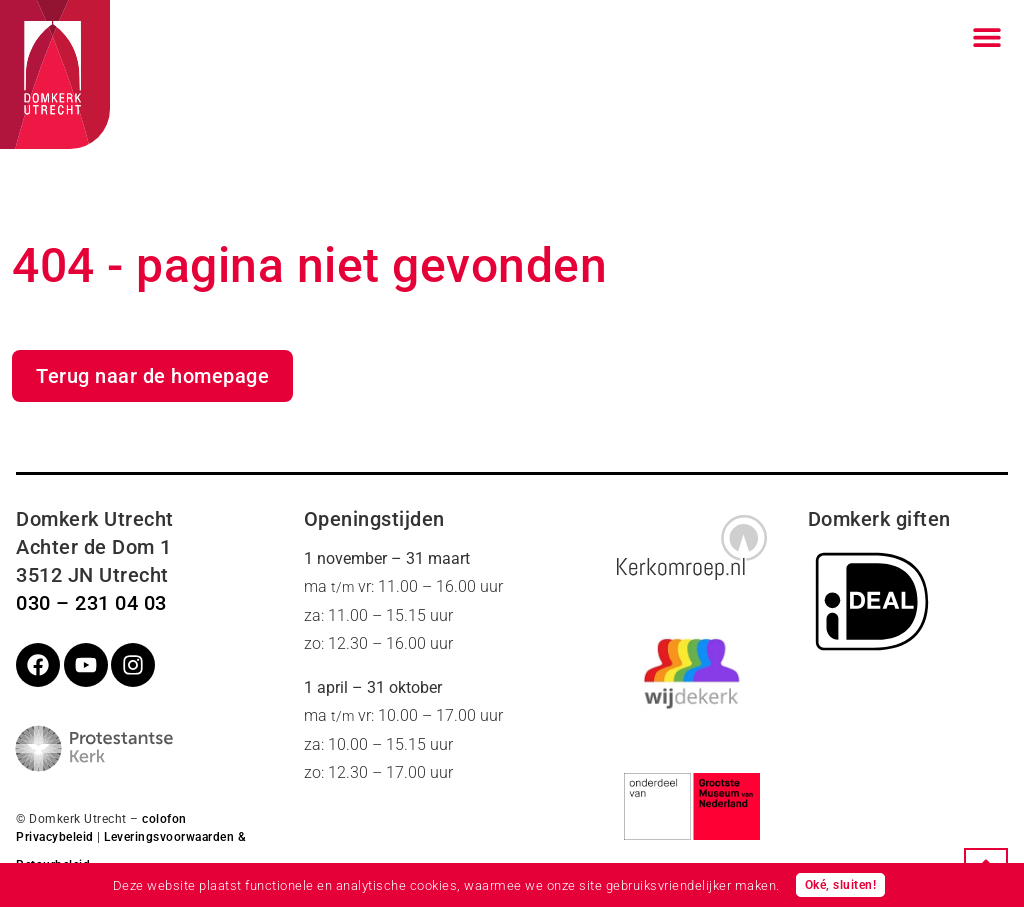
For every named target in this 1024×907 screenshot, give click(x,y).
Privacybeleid (55, 837)
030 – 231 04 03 (91, 603)
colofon (164, 819)
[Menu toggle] (987, 37)
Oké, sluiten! (841, 885)
